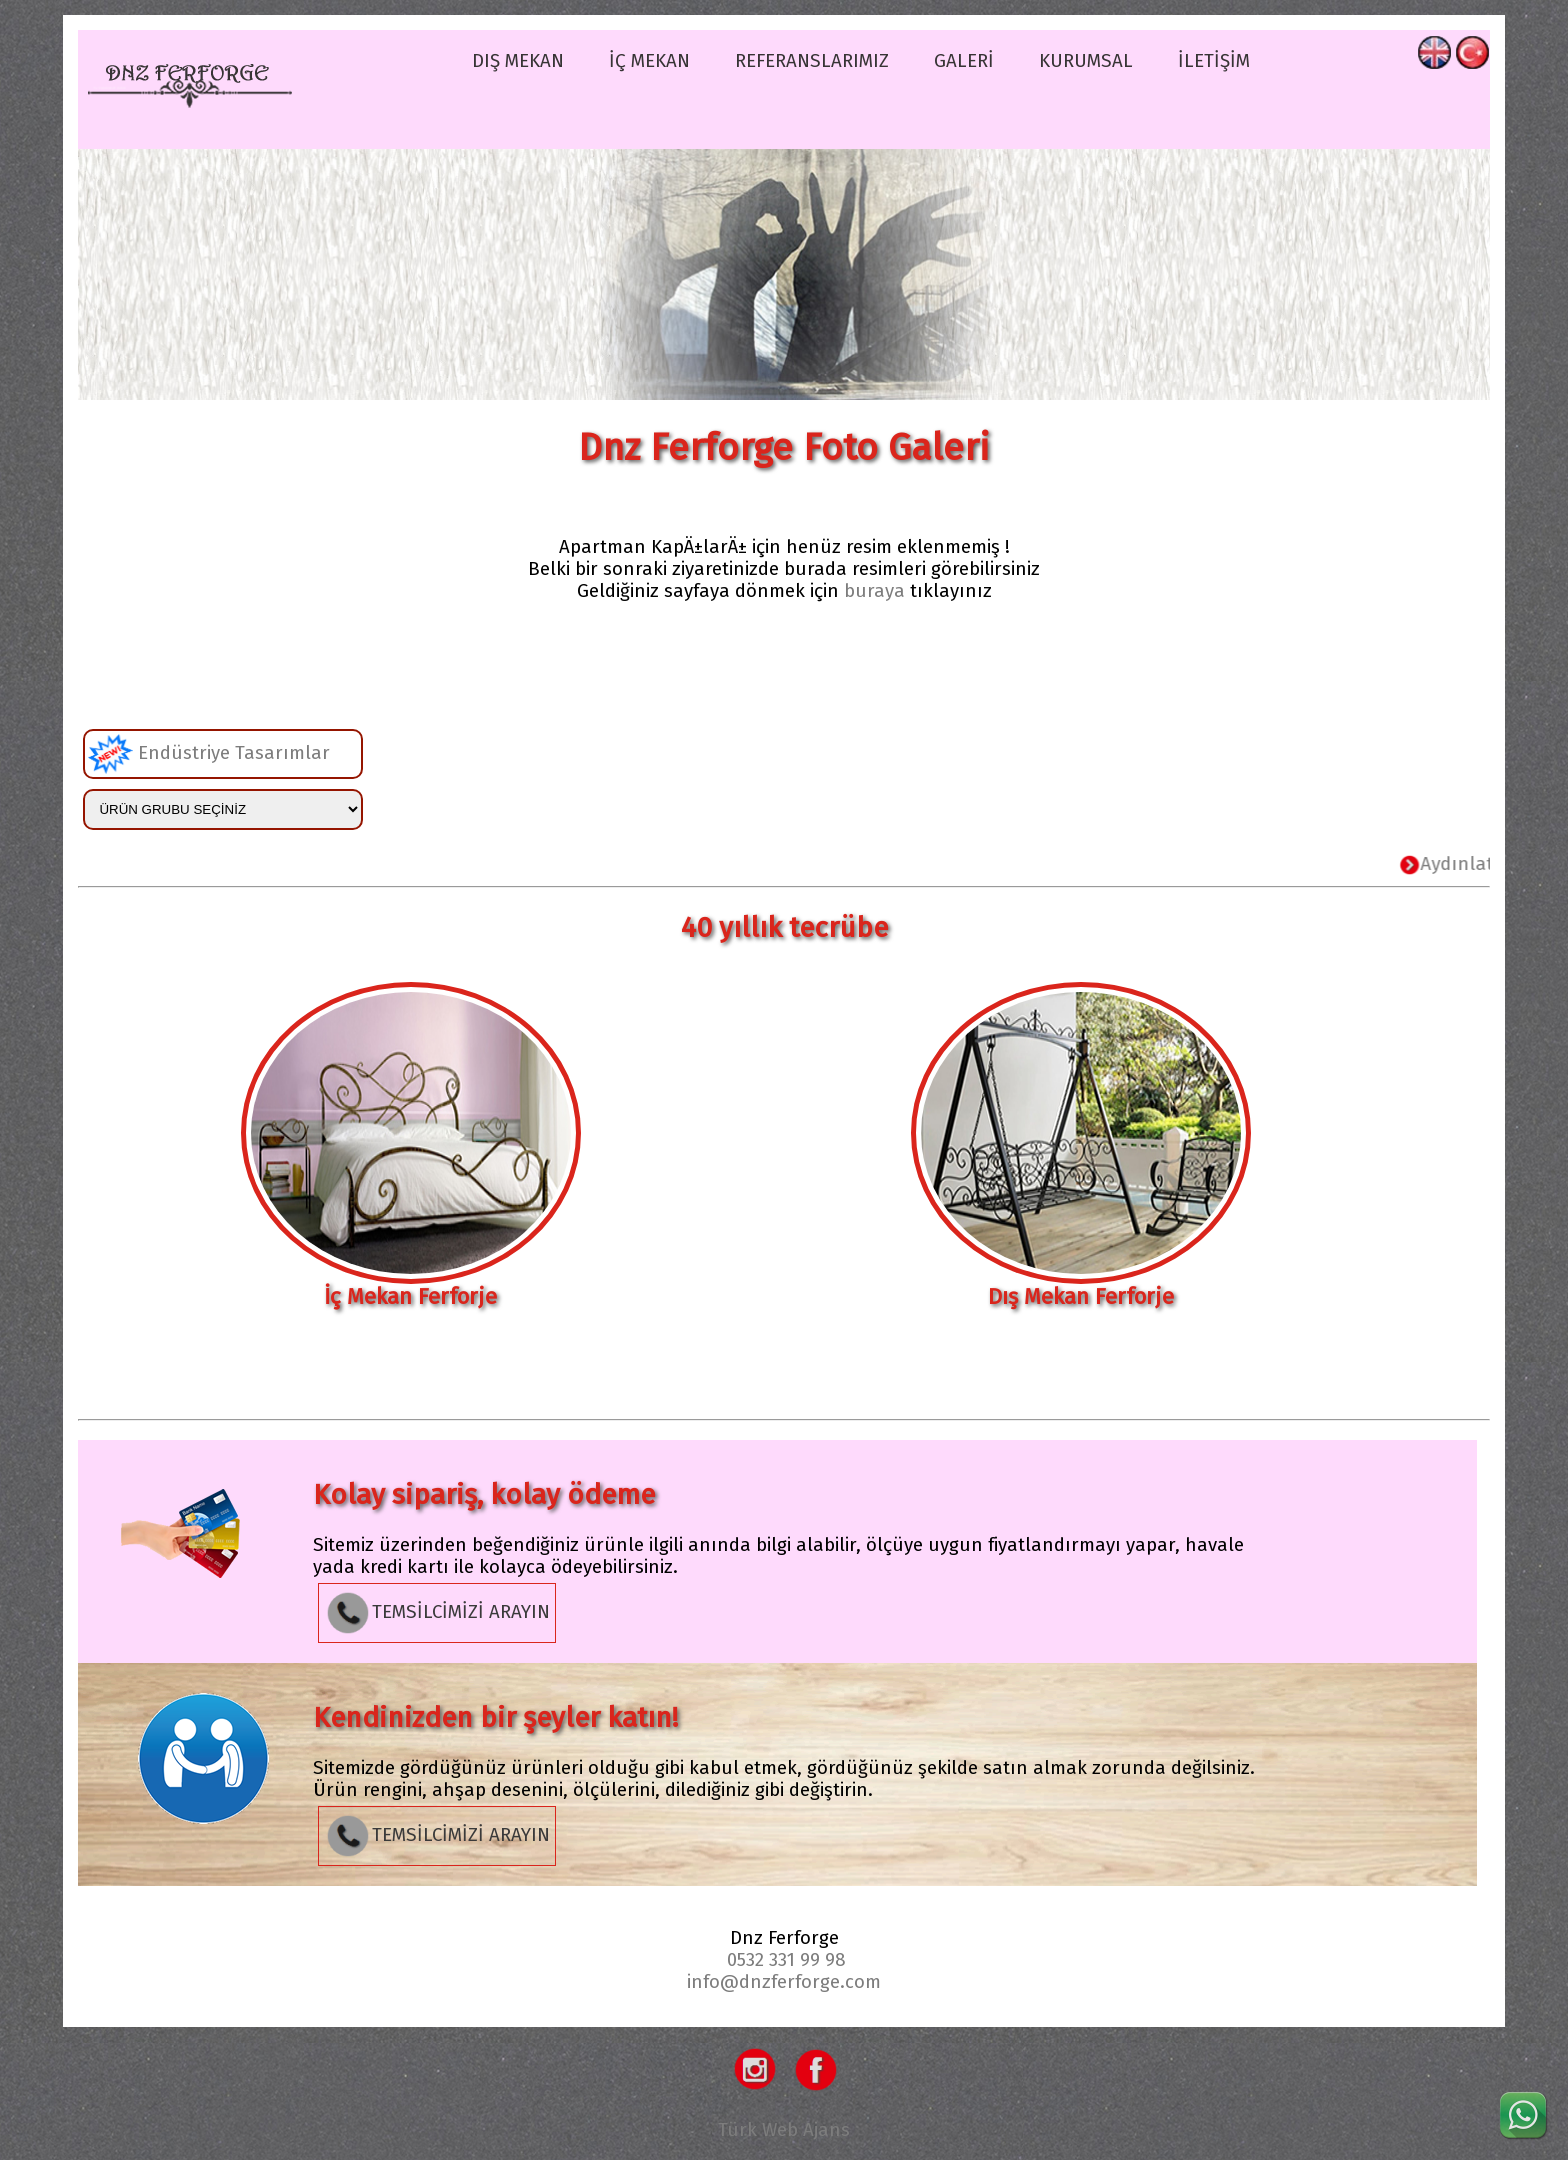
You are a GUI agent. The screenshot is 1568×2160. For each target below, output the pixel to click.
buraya (874, 591)
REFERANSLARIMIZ (812, 61)
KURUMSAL (1086, 61)
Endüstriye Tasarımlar (208, 754)
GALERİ (964, 61)
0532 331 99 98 (786, 1960)
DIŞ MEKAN (518, 61)
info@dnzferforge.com (784, 1982)
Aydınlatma (1480, 864)
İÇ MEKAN (649, 61)
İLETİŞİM (1214, 61)
